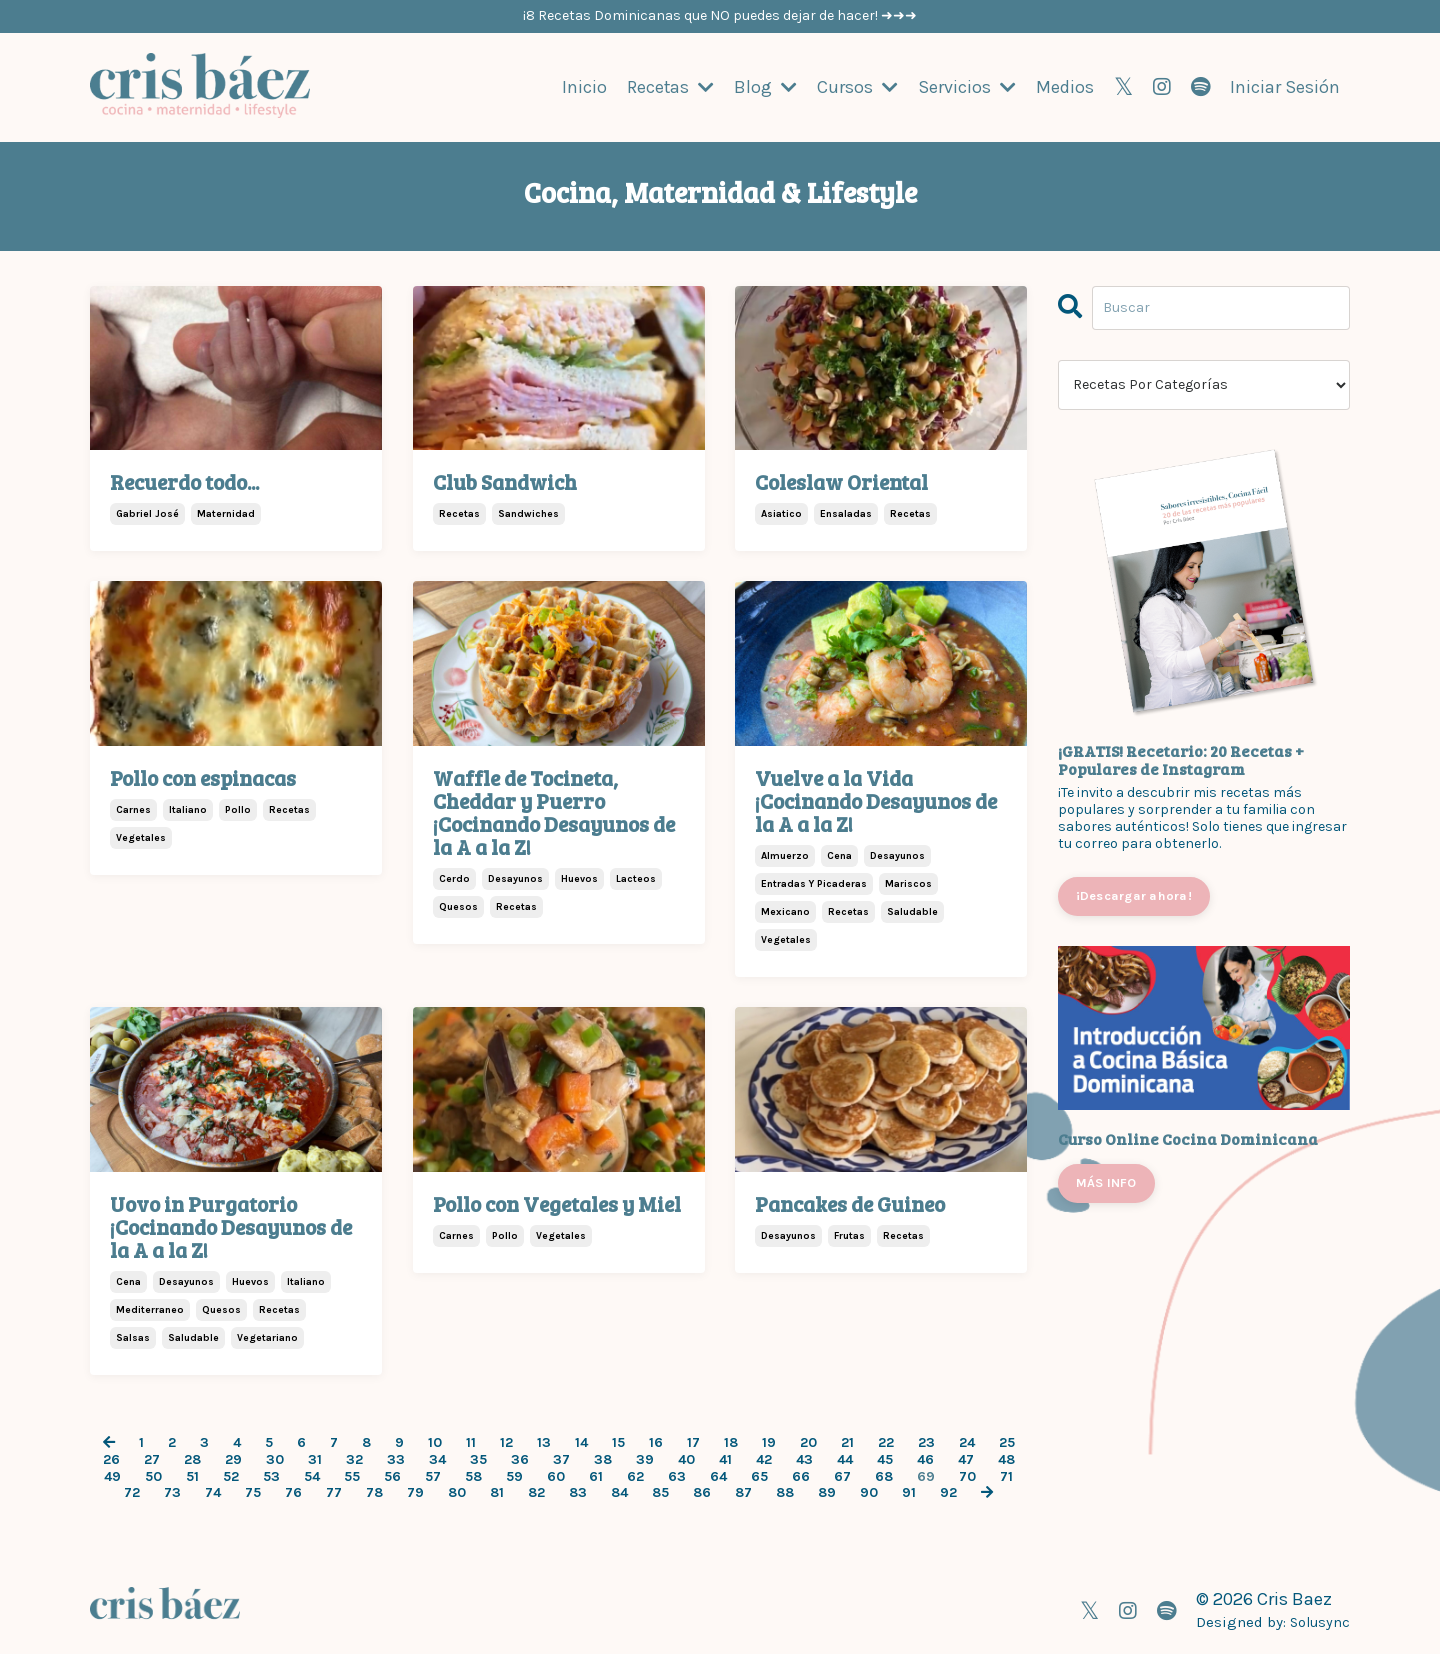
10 (435, 1442)
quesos (458, 906)
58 (473, 1476)
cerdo (454, 878)
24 (967, 1442)
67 (842, 1476)
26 (111, 1459)
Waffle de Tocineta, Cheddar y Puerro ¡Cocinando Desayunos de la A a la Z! (554, 811)
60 (556, 1476)
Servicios (967, 86)
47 (966, 1459)
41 (725, 1459)
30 (275, 1459)
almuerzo (785, 855)
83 (578, 1493)
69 (926, 1476)
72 (132, 1493)
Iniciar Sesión (1285, 86)
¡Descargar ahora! (1134, 894)
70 (967, 1476)
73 (172, 1493)
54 (312, 1476)
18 (731, 1442)
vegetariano (267, 1337)
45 (885, 1459)
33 (396, 1459)
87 (743, 1493)
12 (506, 1442)
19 (769, 1442)
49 (112, 1476)
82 (536, 1493)
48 (1006, 1459)
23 (926, 1442)
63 (677, 1476)
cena (839, 855)
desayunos (515, 878)
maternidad (226, 514)
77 (334, 1493)
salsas (133, 1337)
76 (293, 1493)
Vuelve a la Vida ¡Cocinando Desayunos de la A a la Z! (876, 799)
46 (925, 1459)
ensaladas (846, 514)
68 (884, 1476)
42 (764, 1459)
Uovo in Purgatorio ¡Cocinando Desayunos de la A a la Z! (231, 1225)
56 (392, 1476)
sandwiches (528, 514)
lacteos (636, 878)
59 (514, 1476)
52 (231, 1476)
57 (433, 1476)
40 (686, 1459)
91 (909, 1493)
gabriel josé (147, 514)
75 (253, 1493)
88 (785, 1493)
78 (374, 1493)
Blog (765, 86)
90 (869, 1493)
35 (478, 1459)
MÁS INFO (1106, 1181)
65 (759, 1476)
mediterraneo (150, 1309)
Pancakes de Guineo (850, 1202)
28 (192, 1459)
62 (635, 1476)
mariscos (908, 883)
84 (619, 1493)
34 (437, 1459)
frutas (849, 1235)
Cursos (857, 86)
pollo (238, 809)
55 (352, 1476)
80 (457, 1493)
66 (801, 1476)
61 (596, 1476)
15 (618, 1442)
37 (561, 1459)
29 (233, 1459)
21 (847, 1442)
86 (702, 1493)
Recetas (670, 86)
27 (152, 1459)
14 (581, 1442)
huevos (579, 878)
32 (354, 1459)
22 (886, 1442)
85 (660, 1493)
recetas (459, 514)
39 (645, 1459)
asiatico (781, 514)
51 (192, 1476)
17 (693, 1442)
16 (656, 1442)
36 (520, 1459)
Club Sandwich (505, 480)
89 (827, 1493)
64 (718, 1476)
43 (804, 1459)
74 (213, 1493)
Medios (1065, 86)
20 (808, 1442)
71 (1006, 1476)
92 (948, 1493)
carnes (133, 809)
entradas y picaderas (814, 883)
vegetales (141, 837)
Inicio (583, 86)
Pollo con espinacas (203, 776)
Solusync (1318, 1621)
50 (153, 1476)
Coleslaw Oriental (841, 480)
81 (497, 1493)
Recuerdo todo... (184, 480)
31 (315, 1459)
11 (471, 1442)
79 (415, 1493)
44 (845, 1459)
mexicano (785, 911)
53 (271, 1476)
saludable (912, 911)
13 (544, 1442)
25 (1007, 1442)
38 (603, 1459)
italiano (188, 809)
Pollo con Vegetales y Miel (557, 1202)
